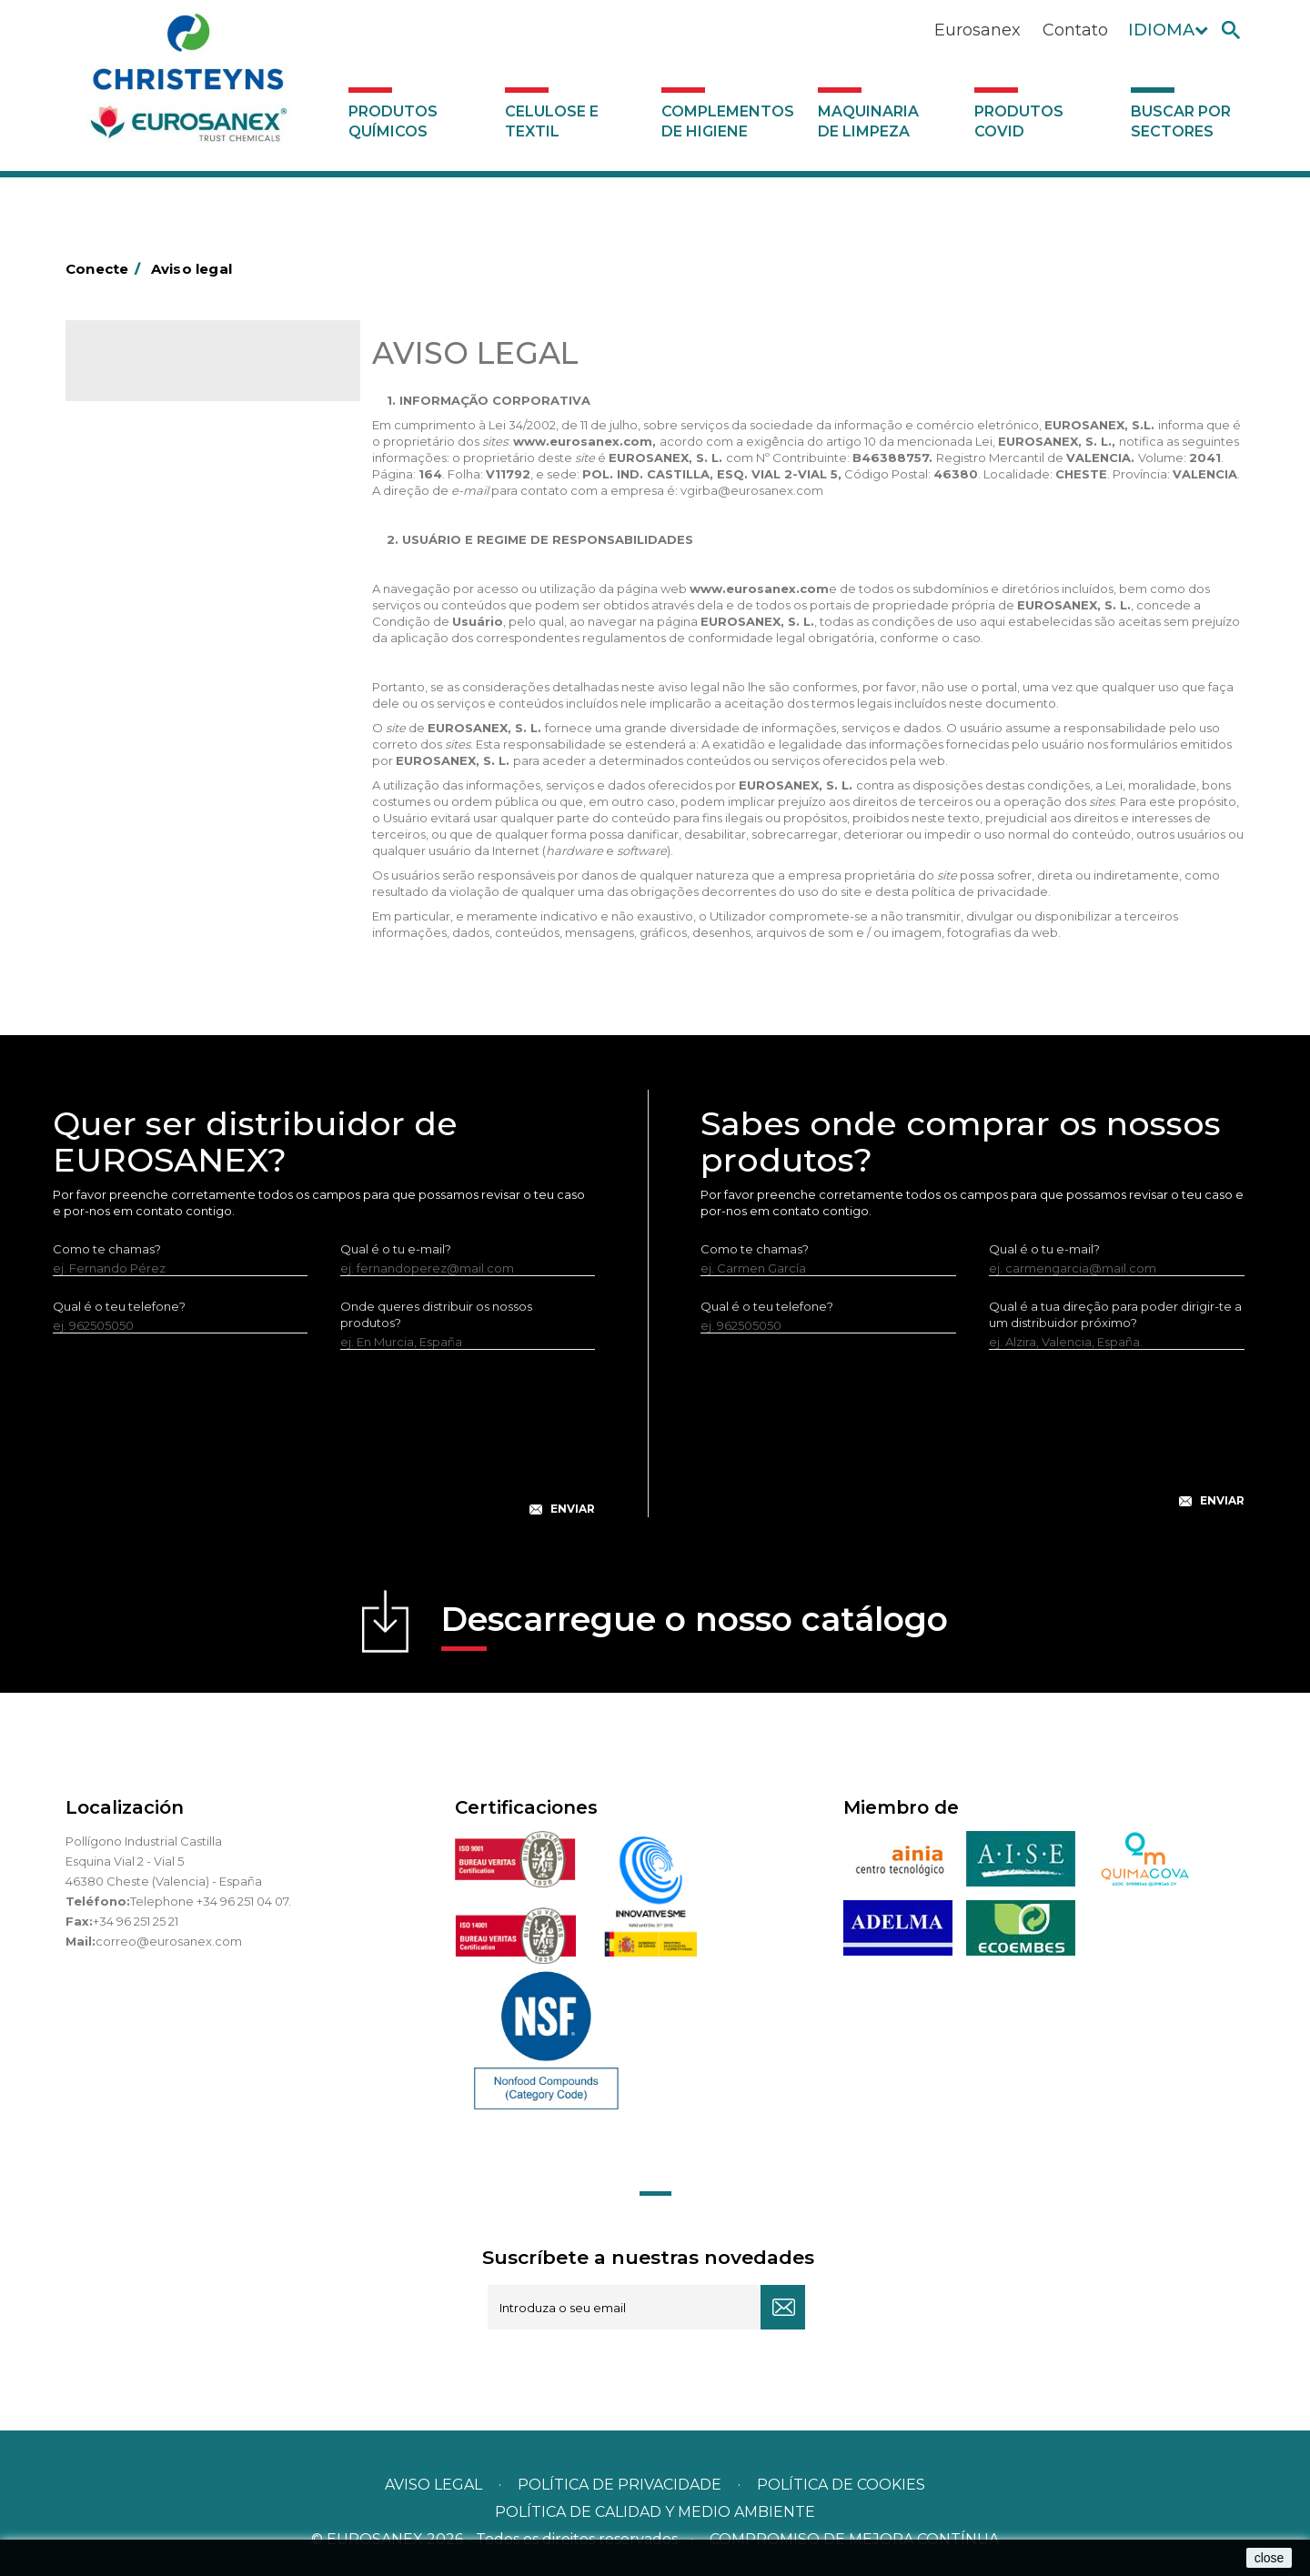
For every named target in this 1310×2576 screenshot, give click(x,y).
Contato (1075, 30)
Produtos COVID (1018, 121)
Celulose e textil (552, 121)
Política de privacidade (619, 2484)
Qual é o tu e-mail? (395, 1249)
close (1270, 2558)
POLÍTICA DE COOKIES (841, 2484)
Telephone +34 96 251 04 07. (210, 1901)
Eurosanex (977, 30)
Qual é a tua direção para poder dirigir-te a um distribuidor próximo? (1115, 1314)
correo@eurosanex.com (169, 1941)
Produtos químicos (393, 121)
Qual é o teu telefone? (119, 1306)
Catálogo (150, 372)
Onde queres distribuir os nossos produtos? (436, 1314)
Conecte (106, 268)
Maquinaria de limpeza (868, 121)
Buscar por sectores (1181, 121)
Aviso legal (433, 2484)
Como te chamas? (107, 1249)
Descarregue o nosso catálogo (694, 1625)
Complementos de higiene (727, 121)
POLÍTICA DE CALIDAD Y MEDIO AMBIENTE (655, 2512)
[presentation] (324, 1447)
